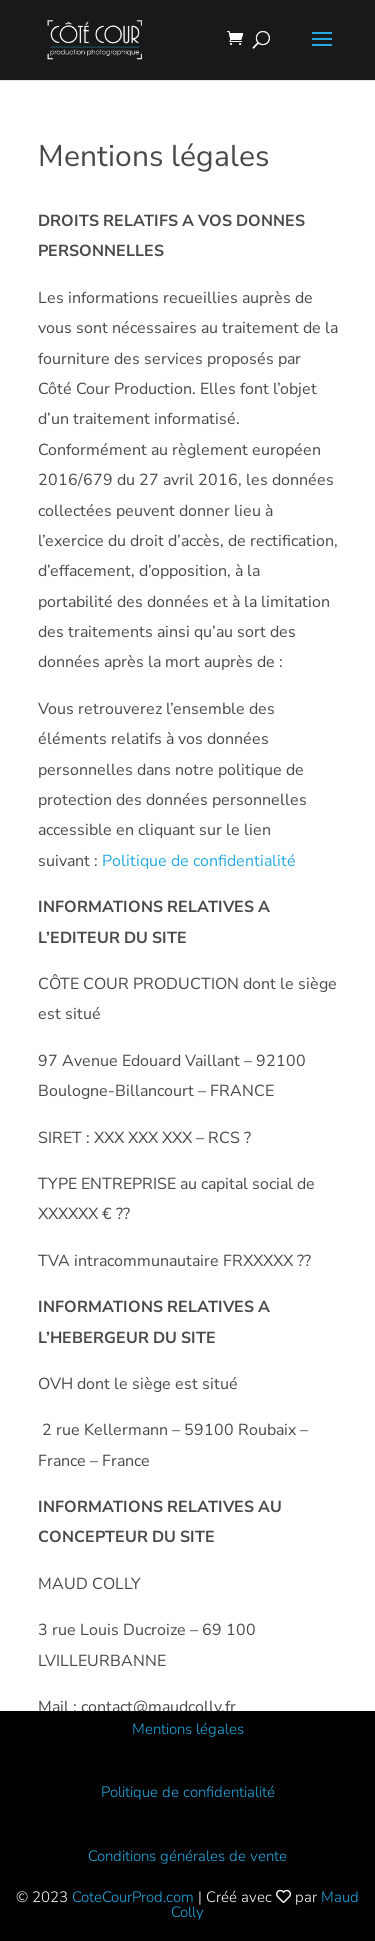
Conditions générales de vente (187, 1856)
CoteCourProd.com (133, 1897)
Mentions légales (188, 1729)
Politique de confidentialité (199, 861)
